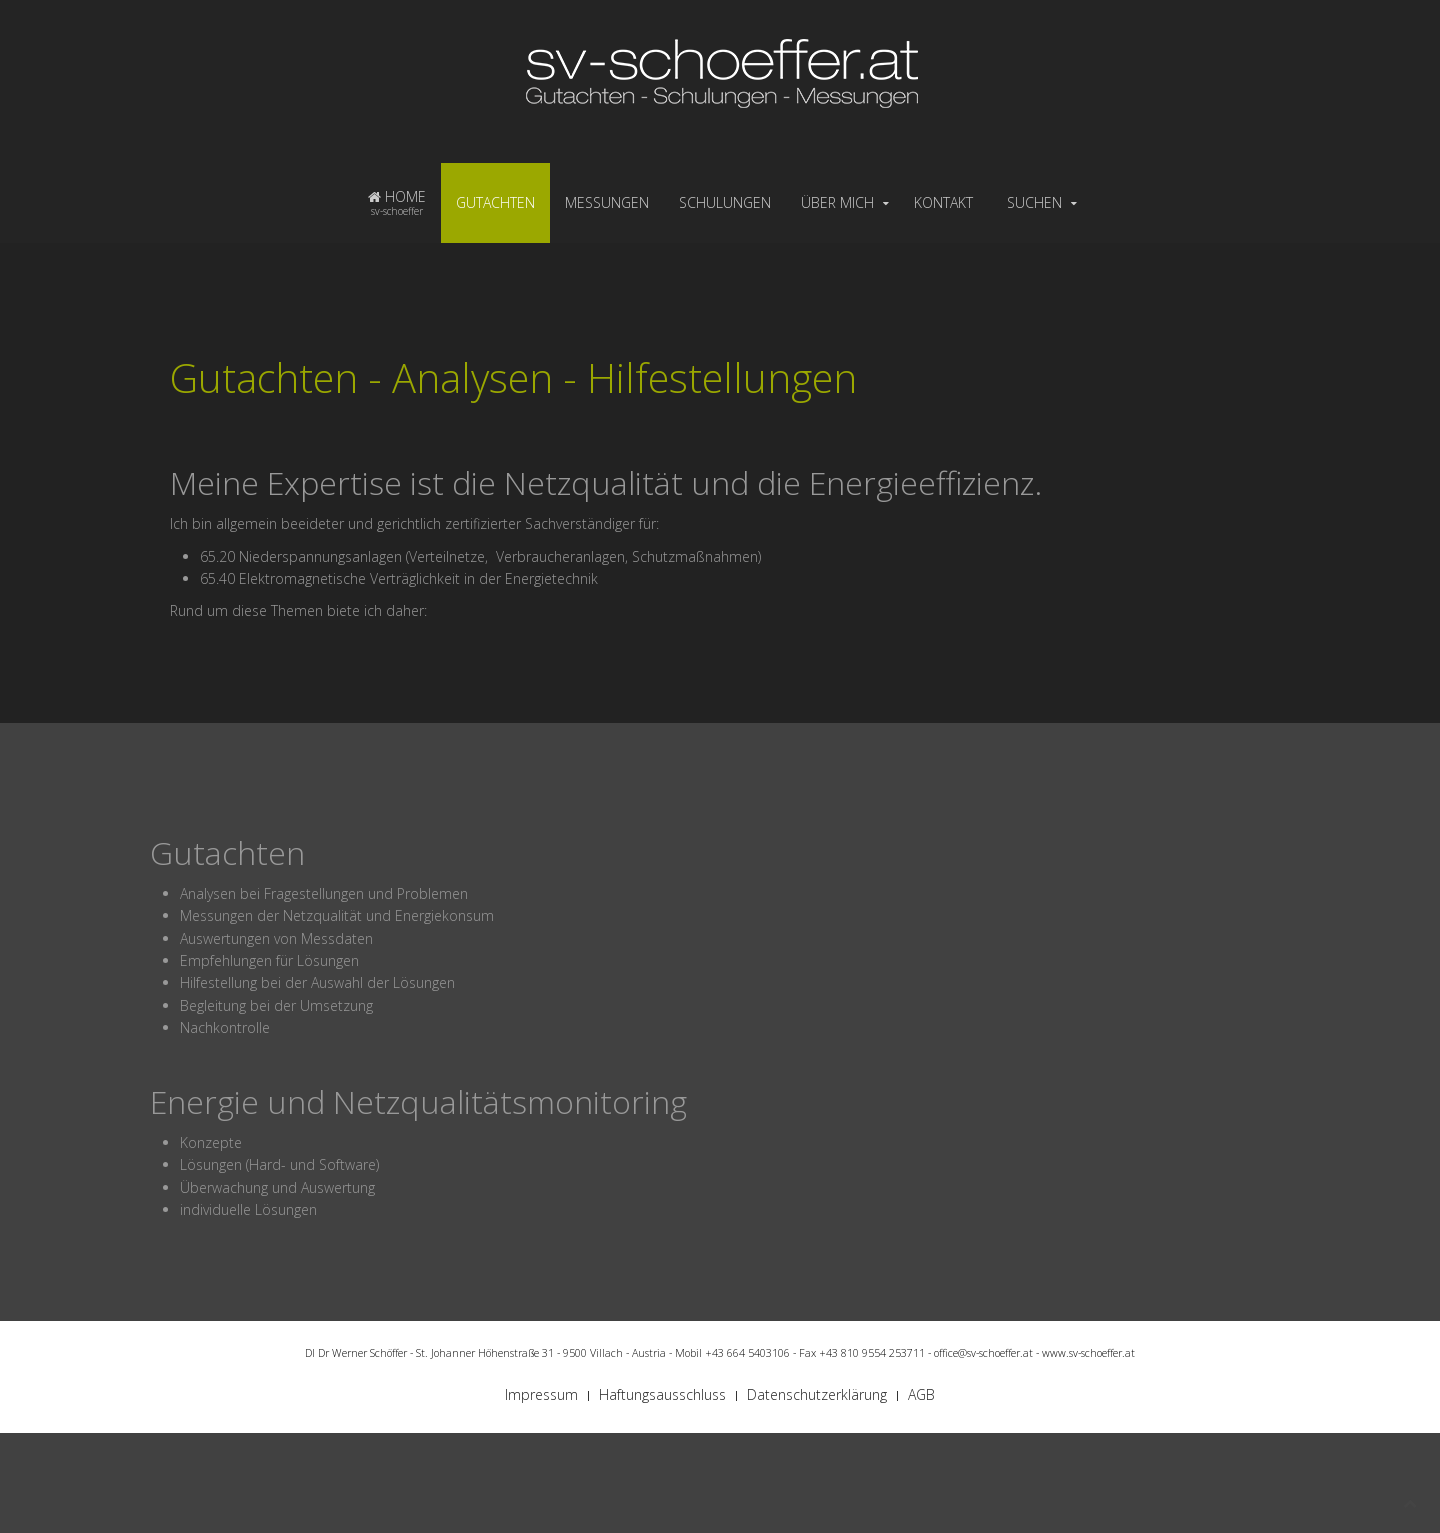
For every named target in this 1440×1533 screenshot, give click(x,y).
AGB (921, 1394)
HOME (397, 202)
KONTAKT (943, 202)
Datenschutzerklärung (817, 1394)
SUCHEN (1034, 202)
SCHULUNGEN (725, 202)
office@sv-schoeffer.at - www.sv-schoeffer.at (1034, 1353)
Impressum (541, 1394)
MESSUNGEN (607, 202)
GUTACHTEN (495, 202)
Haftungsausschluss (662, 1394)
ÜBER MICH (837, 202)
